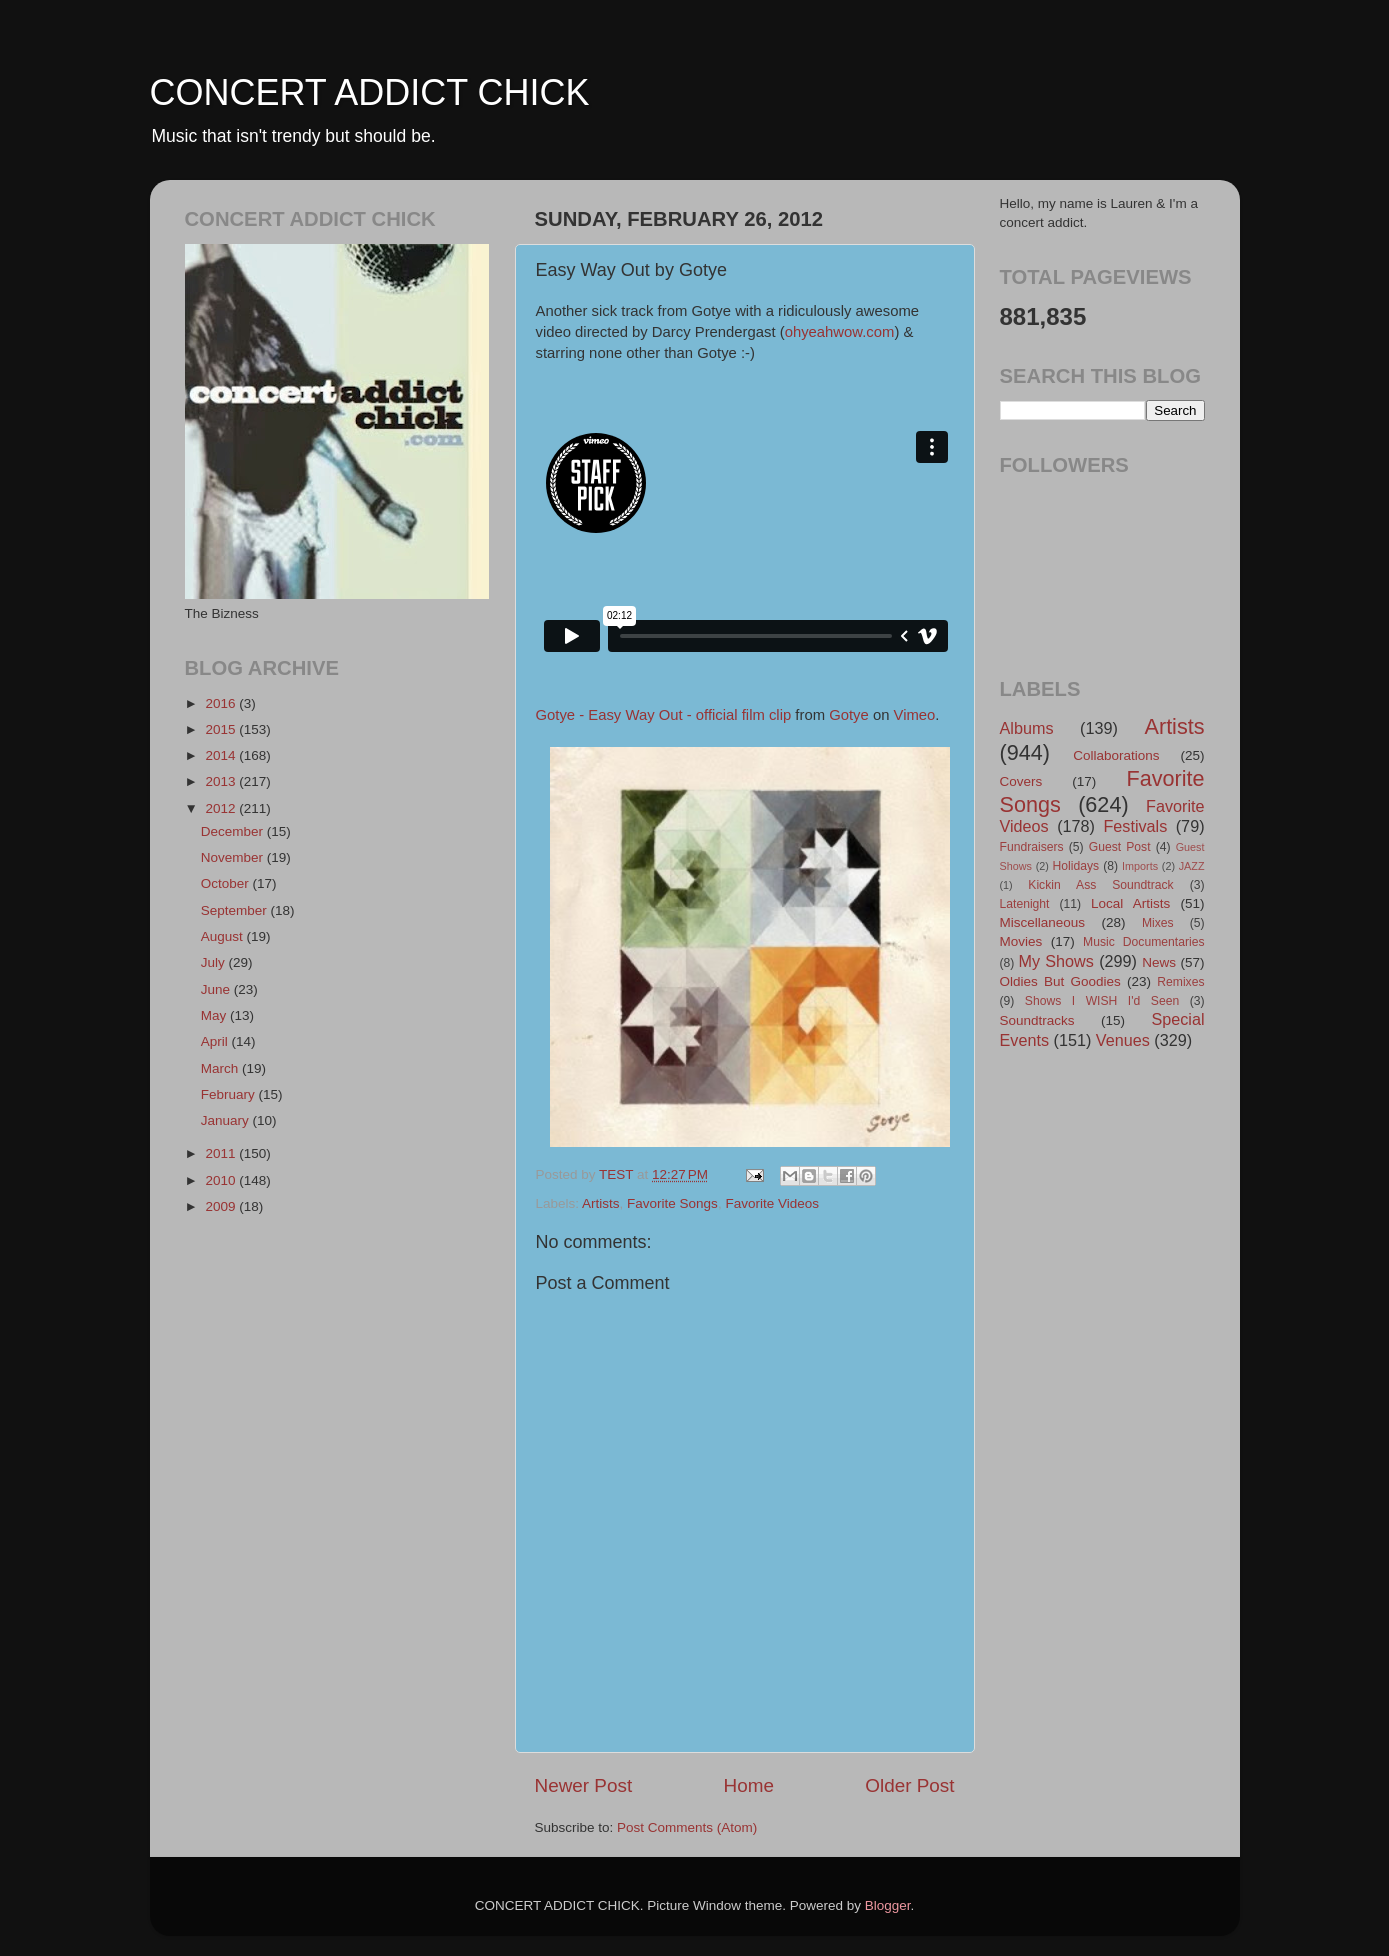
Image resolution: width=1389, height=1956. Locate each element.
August (224, 936)
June (217, 989)
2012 (222, 808)
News (1159, 962)
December (234, 831)
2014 (222, 755)
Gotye (849, 715)
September (236, 910)
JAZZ (1192, 866)
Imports (1140, 866)
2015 (222, 729)
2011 (222, 1153)
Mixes (1158, 923)
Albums (1027, 728)
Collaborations (1116, 755)
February (230, 1094)
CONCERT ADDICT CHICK (370, 92)
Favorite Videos (772, 1203)
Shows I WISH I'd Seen (1102, 1001)
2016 (222, 703)
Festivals (1135, 826)
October (227, 883)
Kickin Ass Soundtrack (1100, 885)
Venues (1123, 1040)
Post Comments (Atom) (687, 1827)
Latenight (1025, 904)
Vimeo (915, 715)
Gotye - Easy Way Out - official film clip (664, 715)
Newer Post (584, 1785)
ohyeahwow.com (840, 332)
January (227, 1120)
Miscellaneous (1043, 922)
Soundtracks (1037, 1020)
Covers (1021, 781)
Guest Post (1120, 847)
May (215, 1015)
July (215, 962)
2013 (222, 781)
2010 (222, 1180)
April (216, 1041)
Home (749, 1785)
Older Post (909, 1785)
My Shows (1055, 961)
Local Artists (1130, 903)
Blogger (888, 1905)
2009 (222, 1206)
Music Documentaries (1143, 942)
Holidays (1076, 866)
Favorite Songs (672, 1203)
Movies (1021, 941)
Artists (601, 1203)
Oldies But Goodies (1060, 981)
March (221, 1068)
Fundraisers (1032, 847)
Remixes (1180, 982)
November (234, 857)
